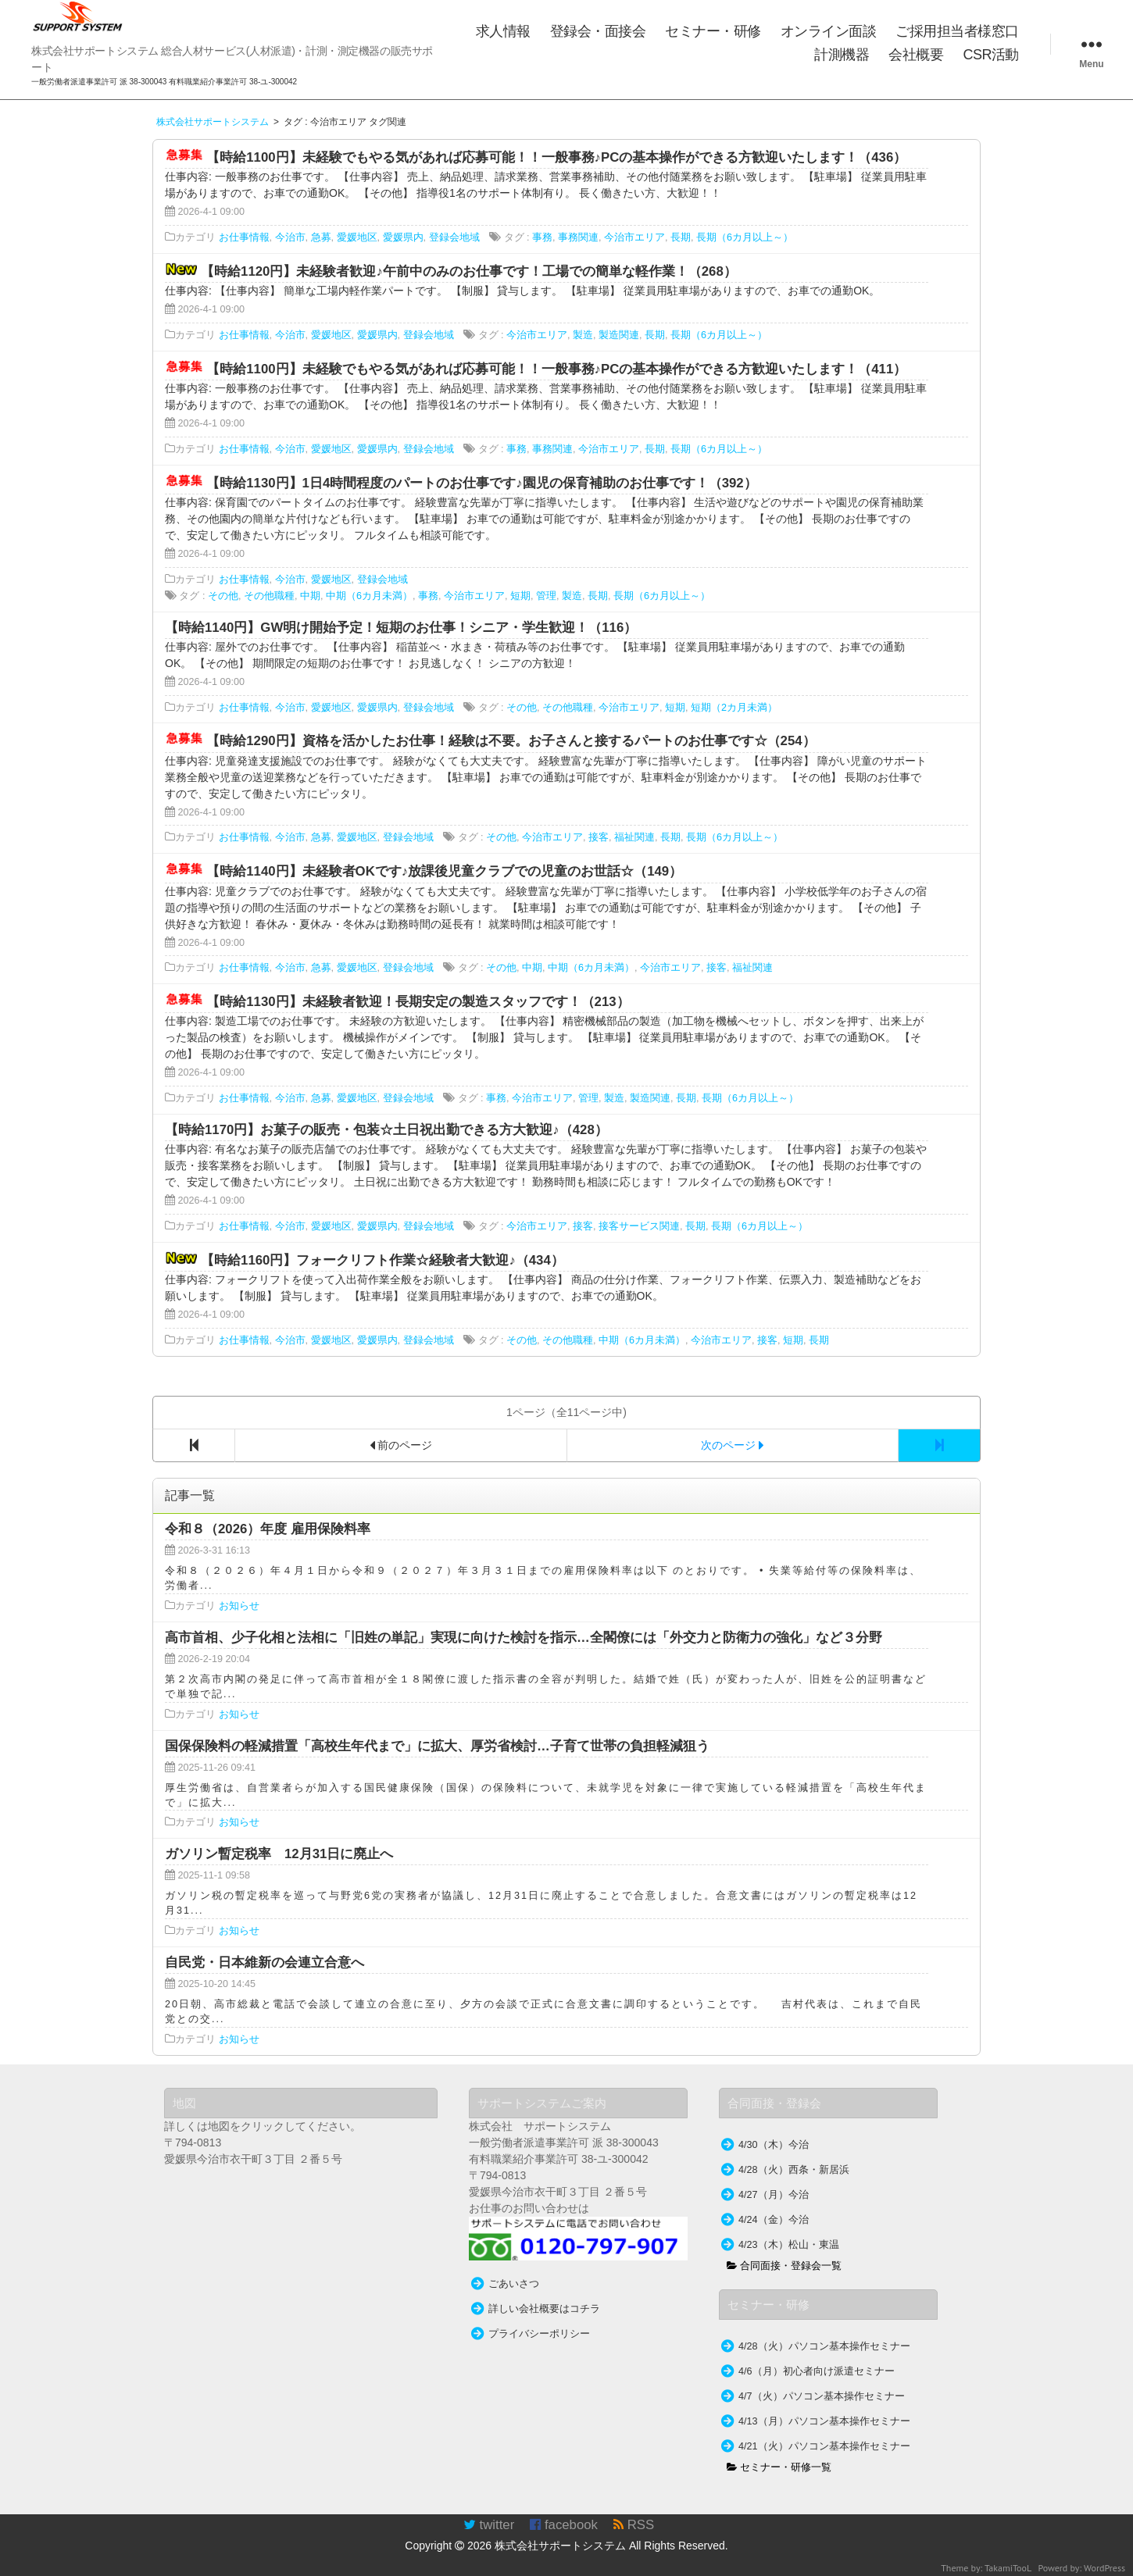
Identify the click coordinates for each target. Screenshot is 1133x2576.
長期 (680, 237)
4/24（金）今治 (773, 2219)
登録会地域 (454, 237)
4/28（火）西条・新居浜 (793, 2169)
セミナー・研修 (713, 31)
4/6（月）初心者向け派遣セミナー (816, 2371)
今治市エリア (634, 237)
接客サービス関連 (639, 1226)
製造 (583, 335)
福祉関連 (634, 837)
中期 (310, 595)
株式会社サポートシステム (560, 2545)
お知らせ (239, 1605)
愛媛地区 (357, 237)
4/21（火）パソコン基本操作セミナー (824, 2446)
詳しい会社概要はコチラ (544, 2308)
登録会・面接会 (598, 31)
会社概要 (915, 54)
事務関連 (578, 237)
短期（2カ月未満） (734, 707)
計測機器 (841, 54)
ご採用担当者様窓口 (957, 31)
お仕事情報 (244, 237)
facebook (564, 2524)
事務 (542, 237)
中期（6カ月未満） (369, 595)
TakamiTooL (1008, 2568)
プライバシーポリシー (539, 2333)
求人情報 (503, 31)
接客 (598, 837)
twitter (488, 2524)
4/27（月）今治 (773, 2194)
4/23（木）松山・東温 (788, 2244)
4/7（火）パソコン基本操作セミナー (821, 2396)
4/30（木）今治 (773, 2144)
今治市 (290, 237)
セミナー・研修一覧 (779, 2467)
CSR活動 (991, 54)
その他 (223, 595)
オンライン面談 (829, 31)
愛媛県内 (403, 237)
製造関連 (619, 335)
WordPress (1104, 2568)
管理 (546, 595)
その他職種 (269, 595)
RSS (633, 2524)
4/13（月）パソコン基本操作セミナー (824, 2421)
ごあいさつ (513, 2283)
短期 (520, 595)
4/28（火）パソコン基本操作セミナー (824, 2346)
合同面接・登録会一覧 (784, 2265)
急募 (321, 237)
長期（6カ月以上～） (744, 237)
